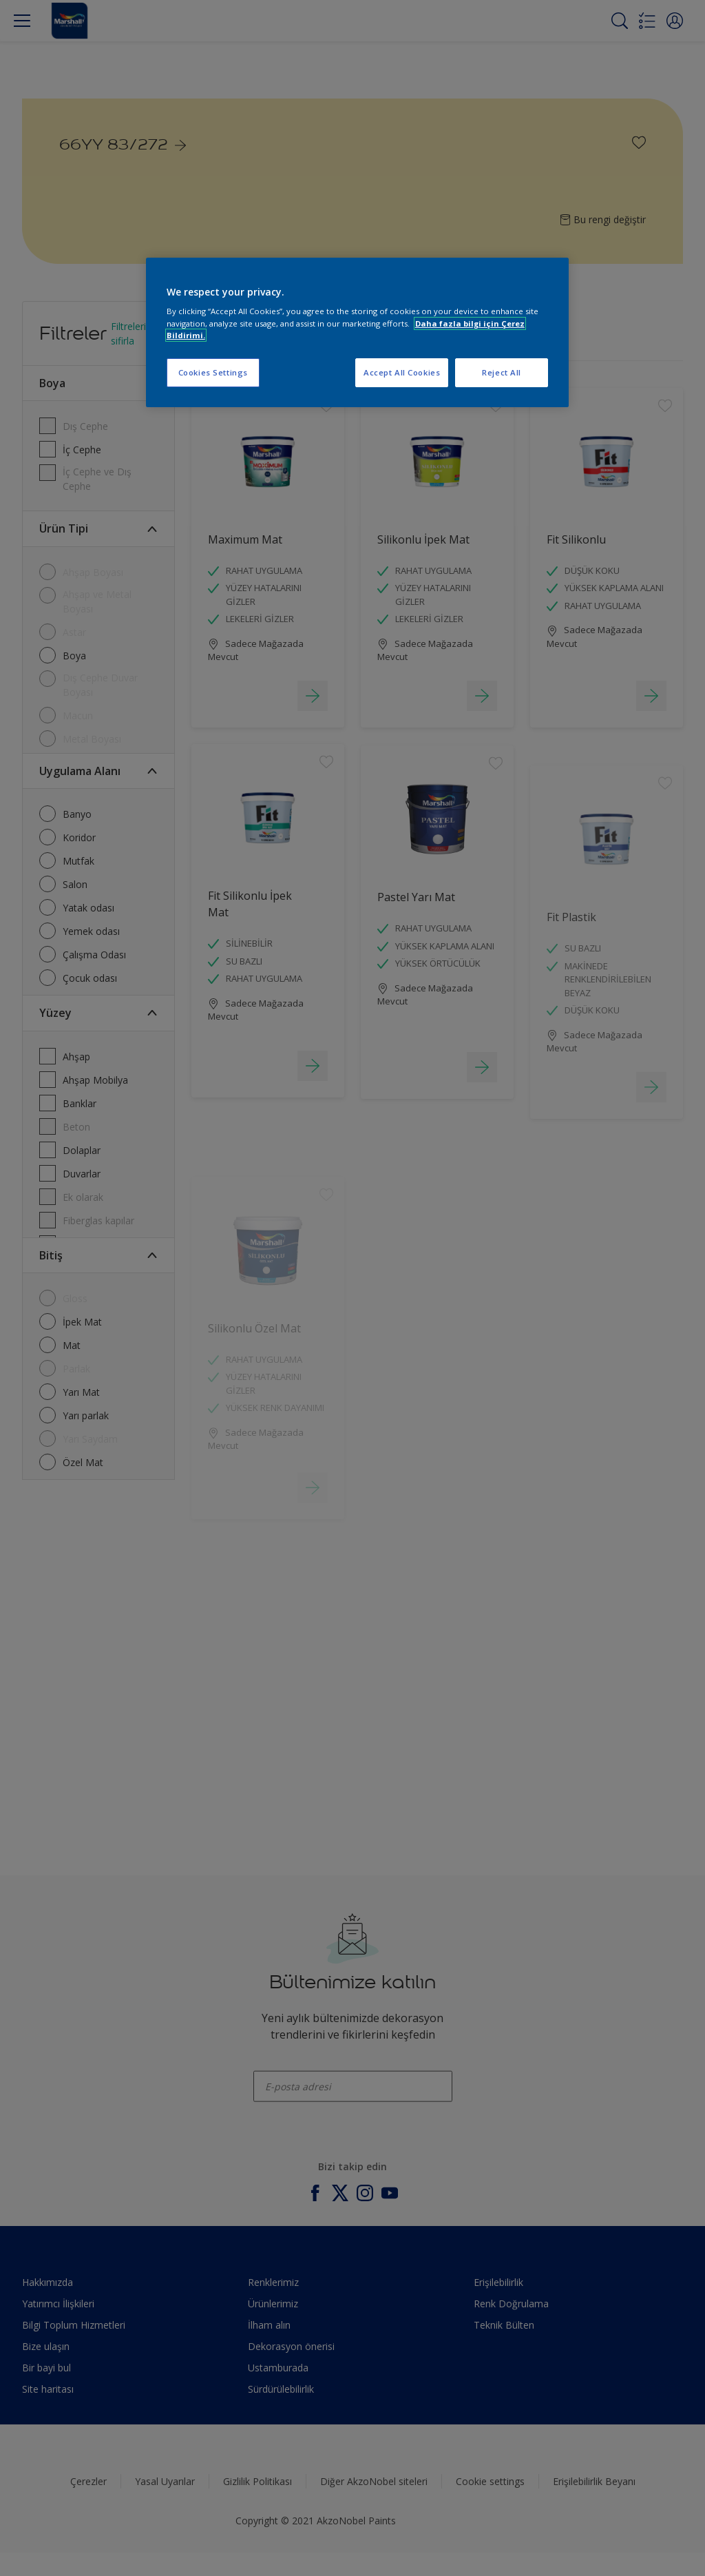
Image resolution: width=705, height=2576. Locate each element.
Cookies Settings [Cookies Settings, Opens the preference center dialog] (213, 372)
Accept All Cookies (402, 372)
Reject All (501, 372)
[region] (357, 332)
